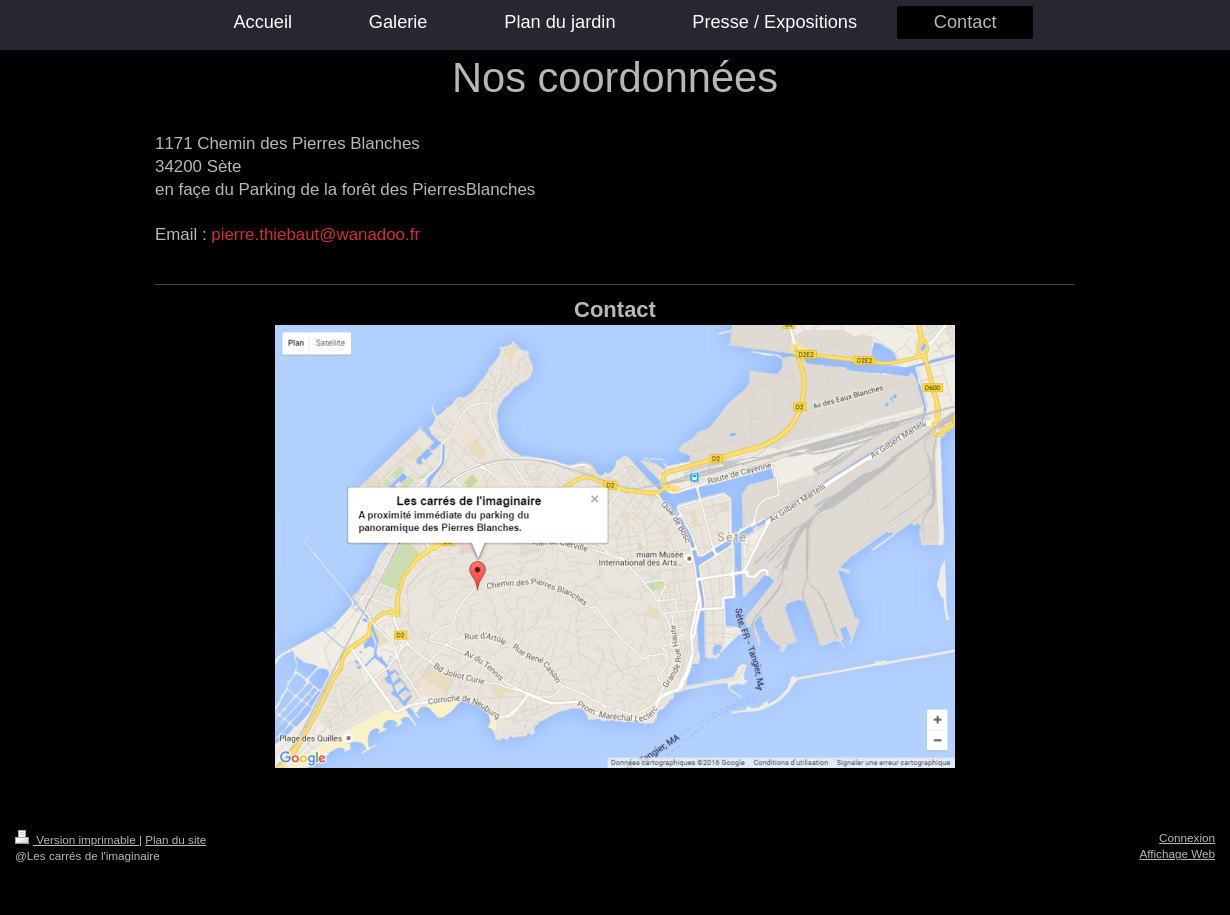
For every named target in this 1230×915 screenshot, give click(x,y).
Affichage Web (1177, 853)
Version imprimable (77, 839)
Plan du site (175, 839)
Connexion (1187, 837)
